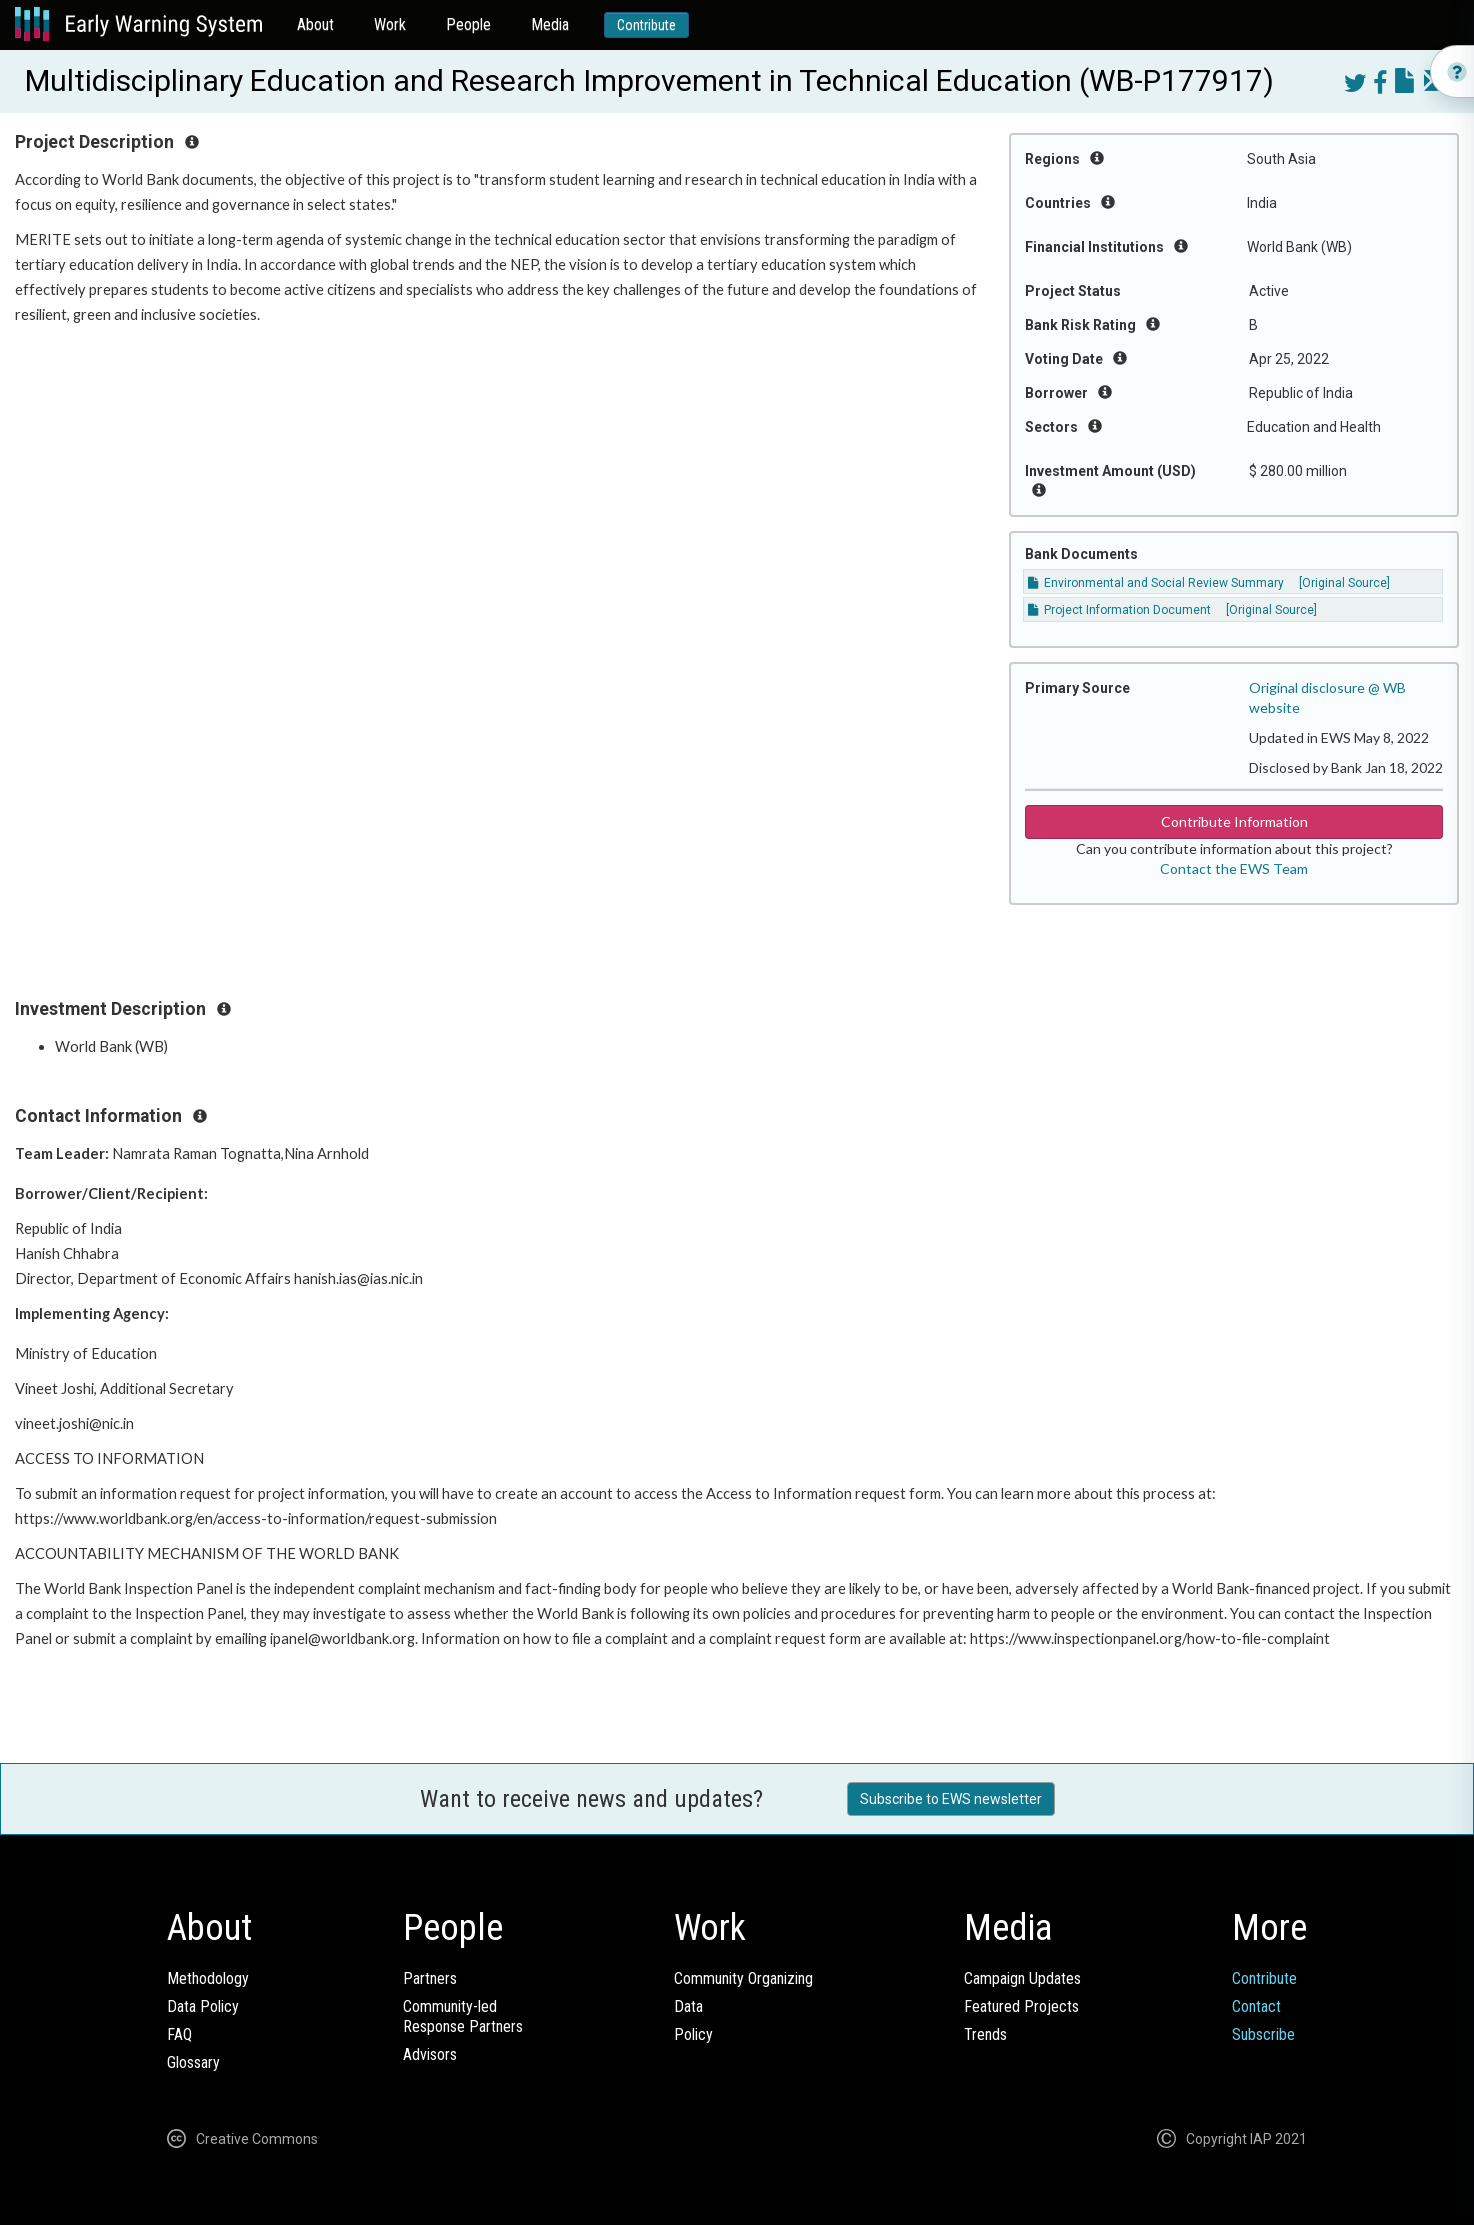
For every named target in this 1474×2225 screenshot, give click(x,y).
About (315, 24)
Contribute (646, 25)
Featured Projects (1021, 2006)
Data (688, 2006)
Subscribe (1263, 2034)
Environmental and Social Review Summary (1156, 583)
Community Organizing (743, 1978)
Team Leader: (63, 1153)
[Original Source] (1344, 583)
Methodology (208, 1978)
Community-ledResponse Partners (463, 2016)
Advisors (430, 2054)
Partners (430, 1978)
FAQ (179, 2034)
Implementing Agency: (93, 1313)
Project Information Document (1119, 610)
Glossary (193, 2062)
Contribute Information (1234, 821)
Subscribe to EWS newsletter (951, 1799)
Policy (693, 2034)
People (468, 24)
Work (390, 24)
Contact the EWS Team (1234, 868)
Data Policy (203, 2006)
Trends (985, 2034)
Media (550, 24)
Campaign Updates (1022, 1978)
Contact (1256, 2006)
